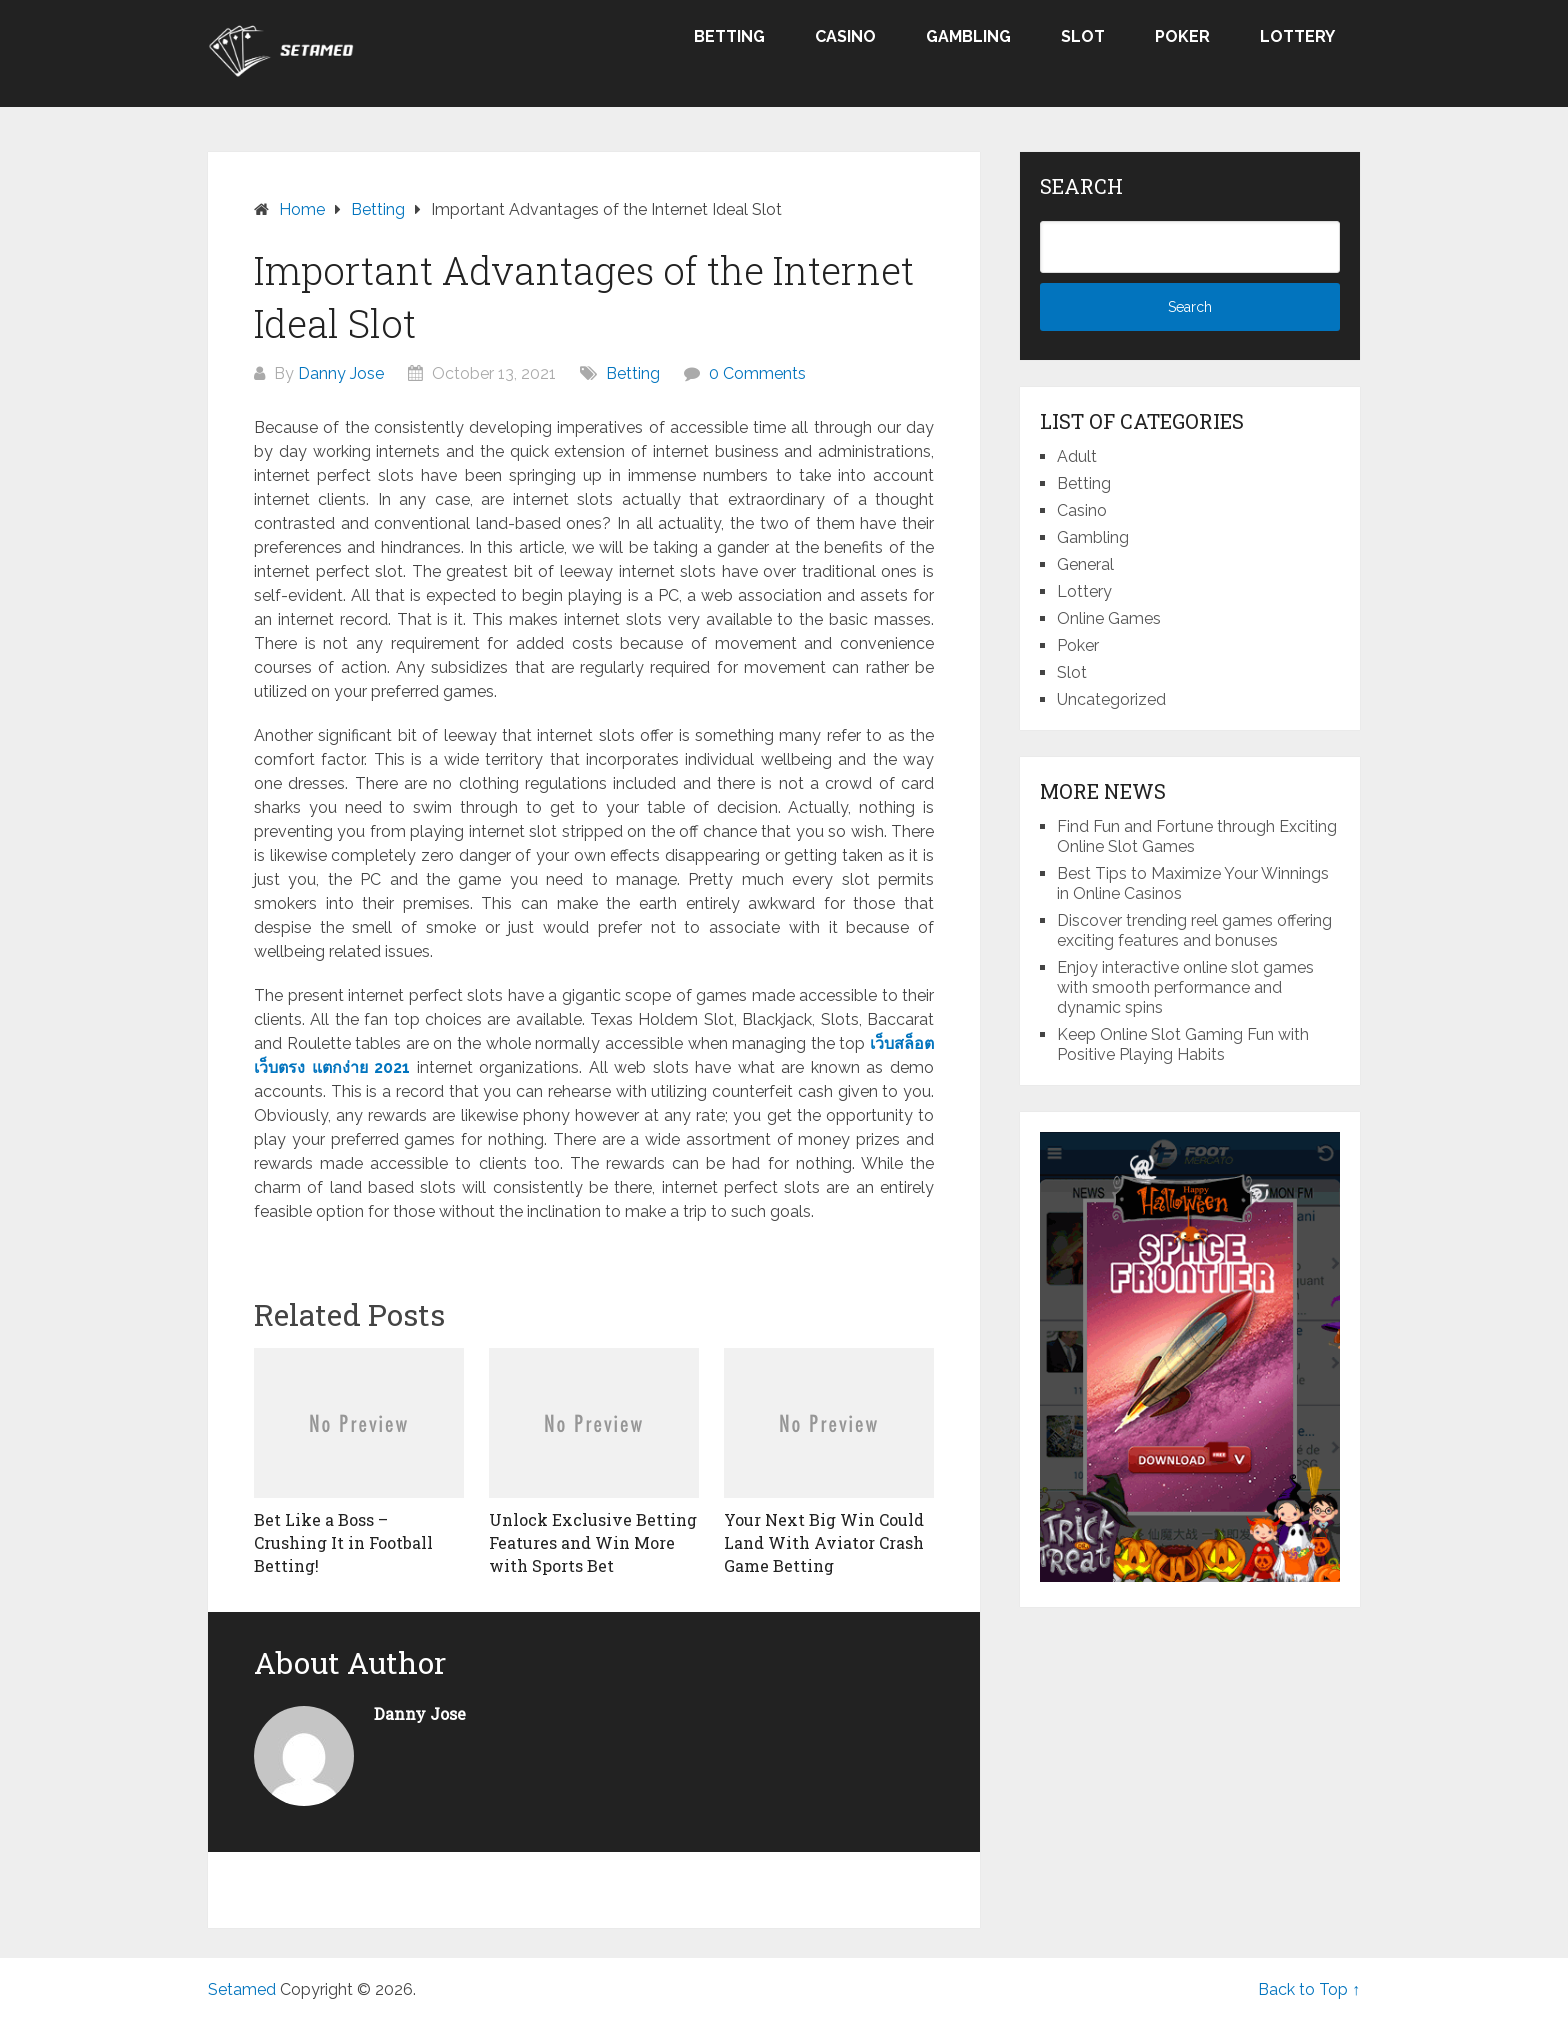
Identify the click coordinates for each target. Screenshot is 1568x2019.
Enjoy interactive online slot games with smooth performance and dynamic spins (1185, 987)
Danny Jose (341, 373)
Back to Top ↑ (1309, 1989)
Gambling (968, 36)
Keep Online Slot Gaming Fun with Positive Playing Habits (1183, 1044)
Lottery (1297, 36)
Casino (845, 36)
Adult (1077, 456)
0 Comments (757, 373)
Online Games (1109, 618)
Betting (729, 36)
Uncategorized (1111, 699)
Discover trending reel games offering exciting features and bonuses (1194, 930)
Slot (1083, 36)
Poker (1182, 36)
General (1085, 564)
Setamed (242, 1989)
